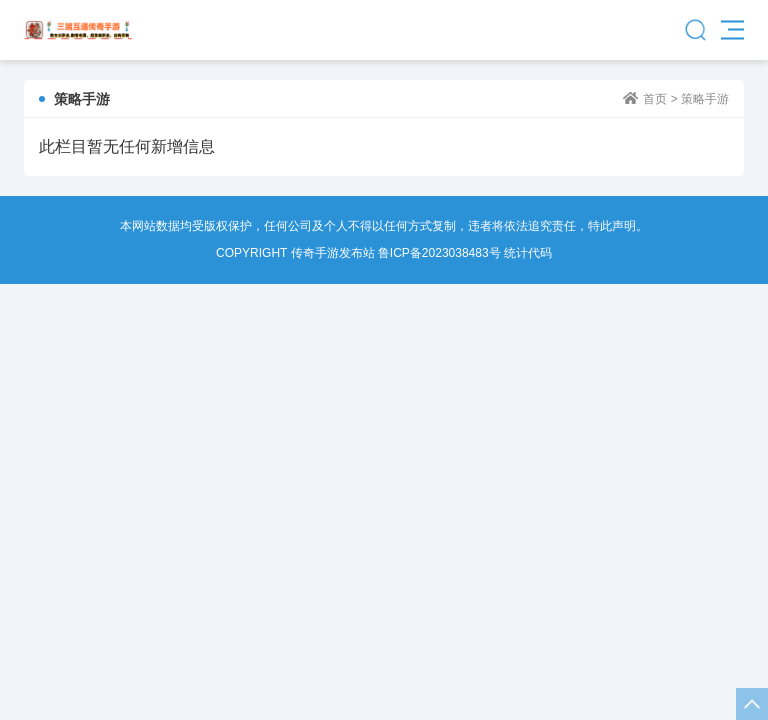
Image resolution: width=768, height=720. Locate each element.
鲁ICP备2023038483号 (439, 253)
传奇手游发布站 (78, 30)
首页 (655, 99)
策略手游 (705, 99)
